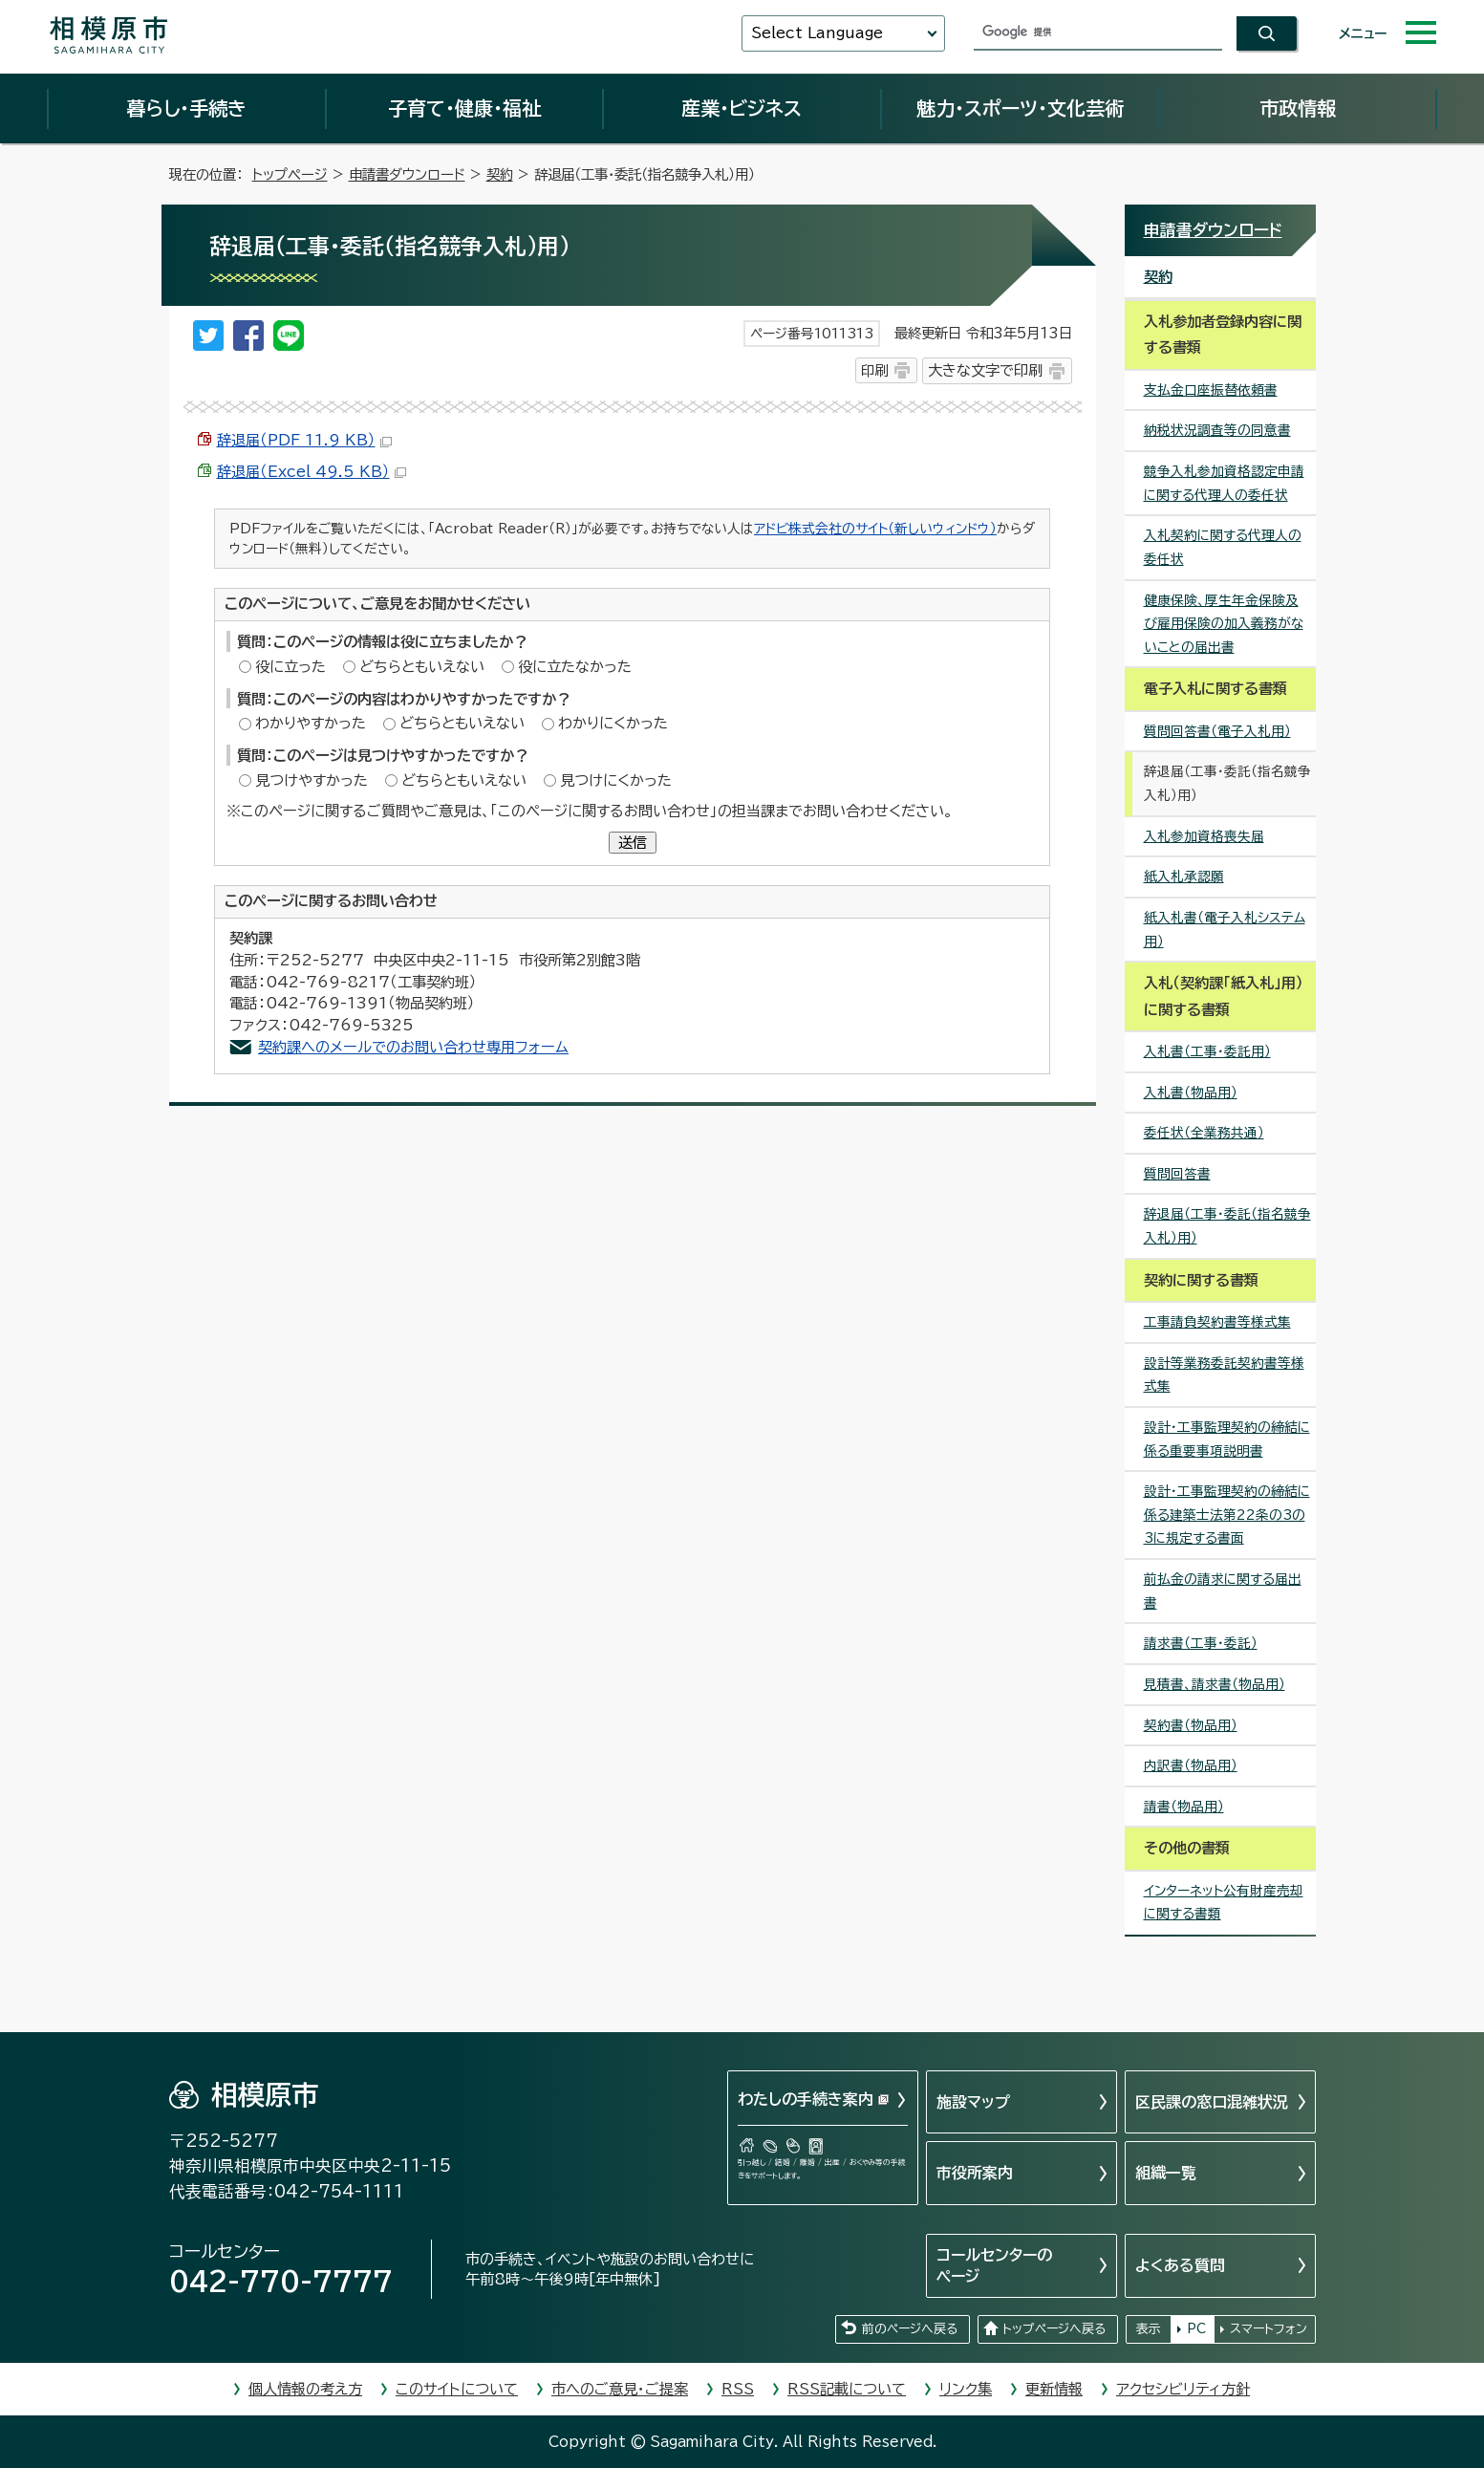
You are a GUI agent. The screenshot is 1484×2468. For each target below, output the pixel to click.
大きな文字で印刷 (985, 370)
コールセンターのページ (994, 2265)
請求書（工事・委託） (1201, 1643)
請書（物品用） (1184, 1806)
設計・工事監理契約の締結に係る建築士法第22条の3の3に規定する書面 (1227, 1514)
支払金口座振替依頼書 (1211, 390)
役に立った (290, 667)
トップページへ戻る (1054, 2329)
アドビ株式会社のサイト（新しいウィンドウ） (875, 528)
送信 (632, 842)
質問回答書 (1177, 1173)
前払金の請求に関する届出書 (1222, 1591)
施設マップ (973, 2102)
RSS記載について (846, 2389)
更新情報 (1054, 2389)
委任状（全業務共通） (1204, 1132)
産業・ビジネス (741, 108)
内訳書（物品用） (1190, 1765)
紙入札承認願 (1184, 876)
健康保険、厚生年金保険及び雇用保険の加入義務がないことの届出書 (1223, 624)
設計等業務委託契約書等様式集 (1224, 1375)
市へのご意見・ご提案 (619, 2389)
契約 (499, 174)
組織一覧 (1165, 2172)
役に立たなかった (575, 667)
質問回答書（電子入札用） (1217, 731)
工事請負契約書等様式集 (1217, 1322)
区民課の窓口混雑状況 (1211, 2102)
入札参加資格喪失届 (1204, 836)
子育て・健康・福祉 (464, 108)
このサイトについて (457, 2389)
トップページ (290, 174)
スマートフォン (1268, 2329)
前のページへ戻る (909, 2329)
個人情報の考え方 (305, 2389)
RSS (737, 2389)
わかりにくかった (613, 723)
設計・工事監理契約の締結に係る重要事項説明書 (1227, 1439)
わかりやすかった (310, 723)
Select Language (817, 33)
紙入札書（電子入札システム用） (1224, 929)
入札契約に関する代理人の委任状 (1222, 547)
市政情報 (1297, 108)
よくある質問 (1180, 2265)
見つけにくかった (616, 780)
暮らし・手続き (186, 108)
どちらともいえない (421, 667)
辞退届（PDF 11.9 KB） (304, 440)
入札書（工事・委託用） (1207, 1051)
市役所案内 (974, 2172)
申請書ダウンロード (407, 174)
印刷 (874, 370)
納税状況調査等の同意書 (1217, 430)
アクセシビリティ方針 (1183, 2389)
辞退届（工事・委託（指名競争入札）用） (1227, 1226)
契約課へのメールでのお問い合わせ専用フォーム (413, 1047)
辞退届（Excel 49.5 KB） (311, 472)
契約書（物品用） (1190, 1725)
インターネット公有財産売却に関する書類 (1223, 1902)
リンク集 (965, 2389)
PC (1196, 2329)
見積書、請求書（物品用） (1214, 1684)
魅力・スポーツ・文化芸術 (1020, 108)
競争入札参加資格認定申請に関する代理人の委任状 (1224, 483)
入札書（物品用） (1190, 1092)
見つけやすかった (311, 780)
